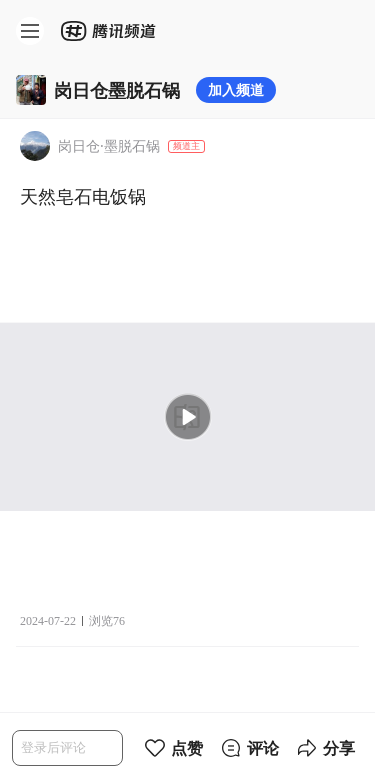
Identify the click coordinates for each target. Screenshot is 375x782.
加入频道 (236, 89)
